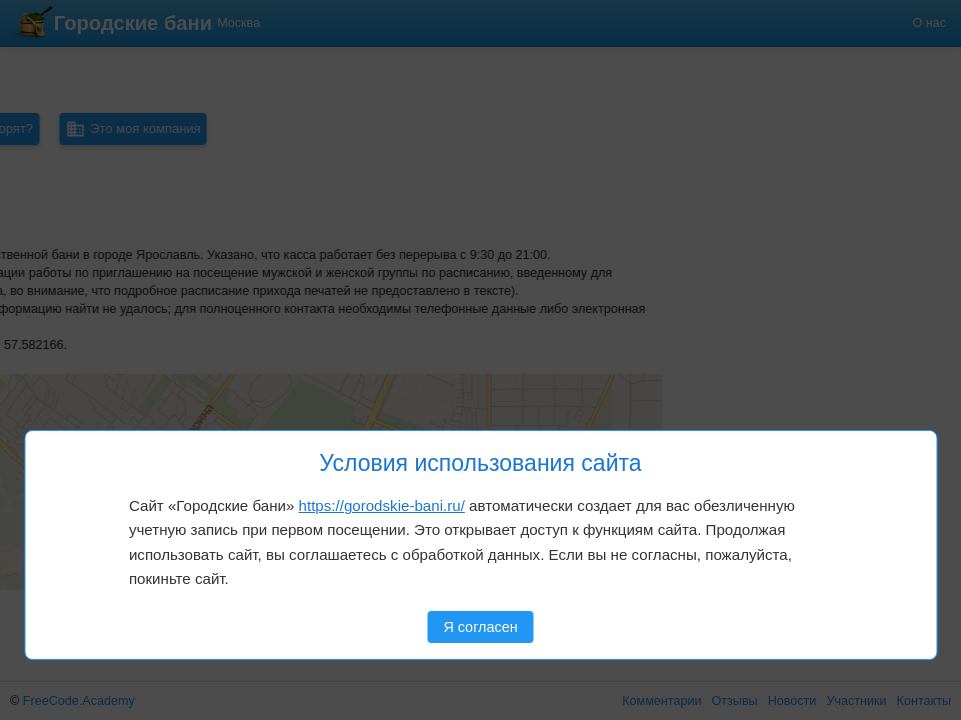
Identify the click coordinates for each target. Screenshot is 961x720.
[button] (82, 409)
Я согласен (480, 627)
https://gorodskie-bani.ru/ (382, 505)
